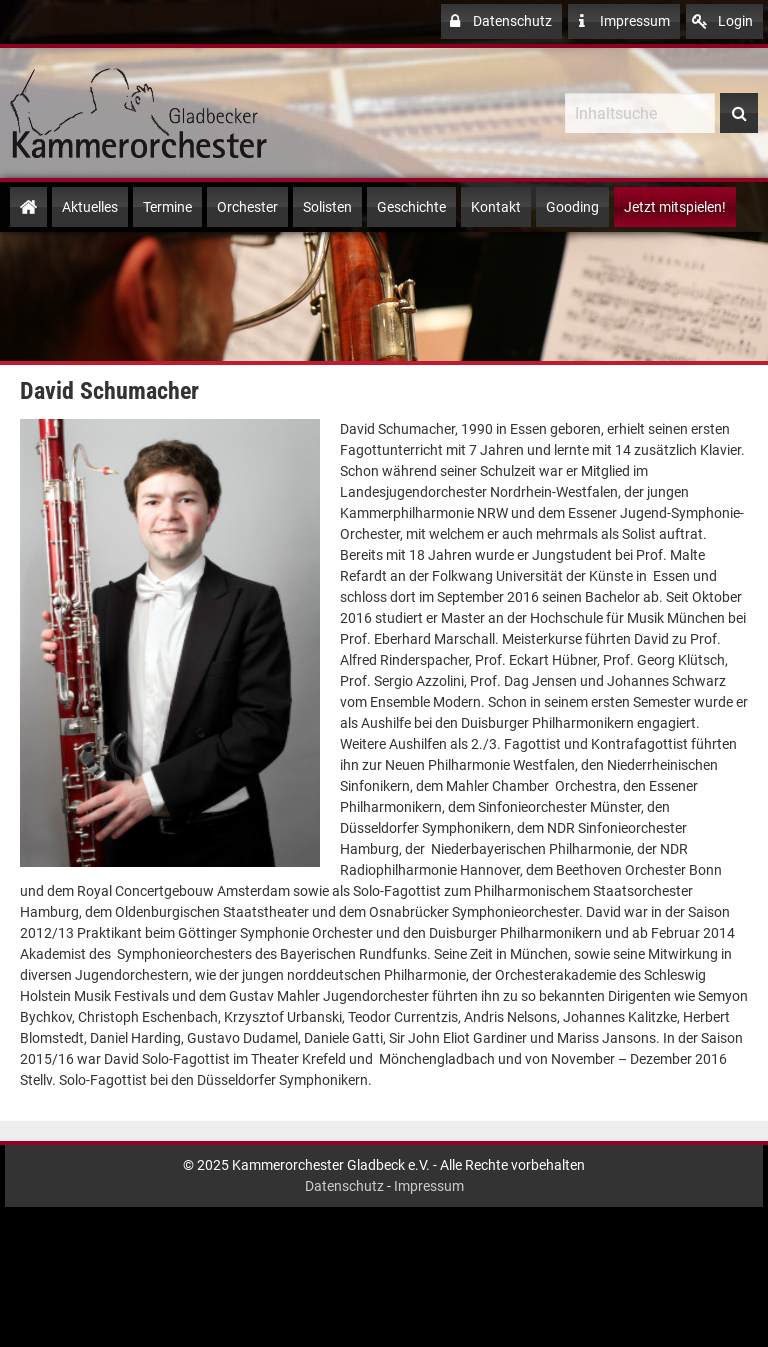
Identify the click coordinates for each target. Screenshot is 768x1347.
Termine (167, 207)
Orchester (247, 207)
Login (722, 21)
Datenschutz (499, 21)
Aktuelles (90, 207)
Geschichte (411, 207)
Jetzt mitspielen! (675, 207)
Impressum (622, 21)
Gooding (572, 207)
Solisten (327, 207)
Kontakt (496, 207)
